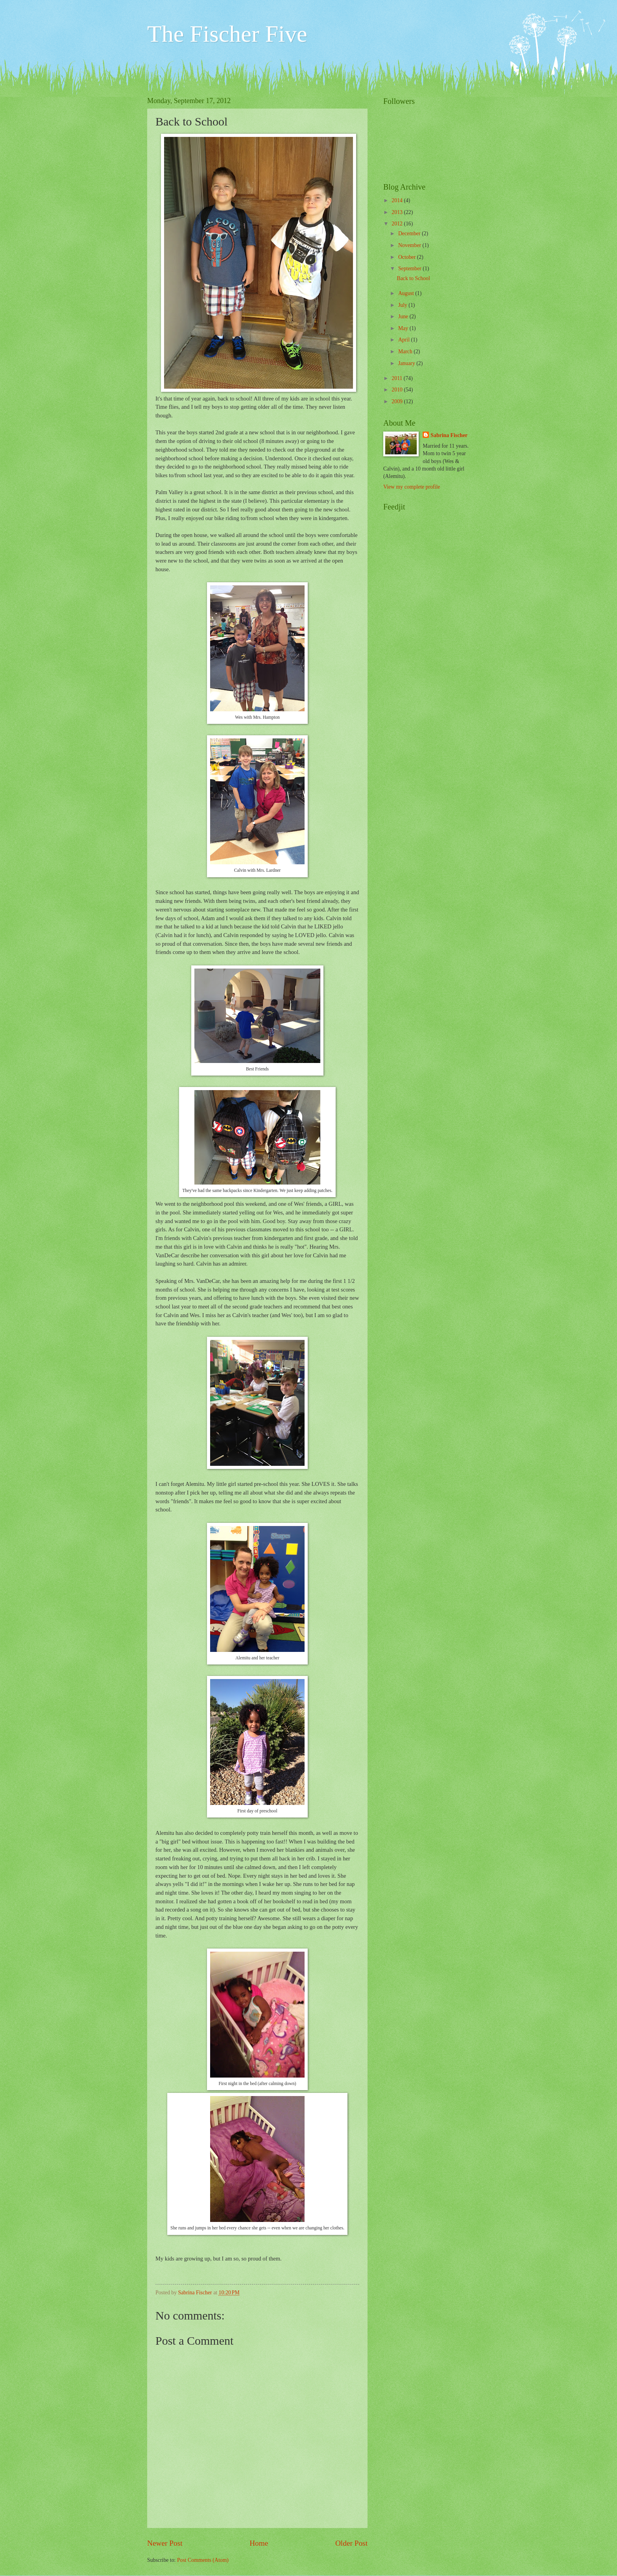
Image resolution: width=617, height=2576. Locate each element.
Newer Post (165, 2543)
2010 (398, 390)
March (406, 351)
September (410, 268)
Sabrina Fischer (448, 435)
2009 (398, 401)
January (407, 363)
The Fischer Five (227, 34)
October (407, 257)
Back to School (413, 278)
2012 (398, 224)
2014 (398, 200)
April (404, 340)
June (404, 316)
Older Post (351, 2543)
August (406, 293)
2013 (398, 212)
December (410, 233)
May (404, 328)
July (403, 305)
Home (258, 2543)
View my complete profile (411, 487)
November (410, 245)
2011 (398, 378)
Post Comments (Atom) (203, 2560)
